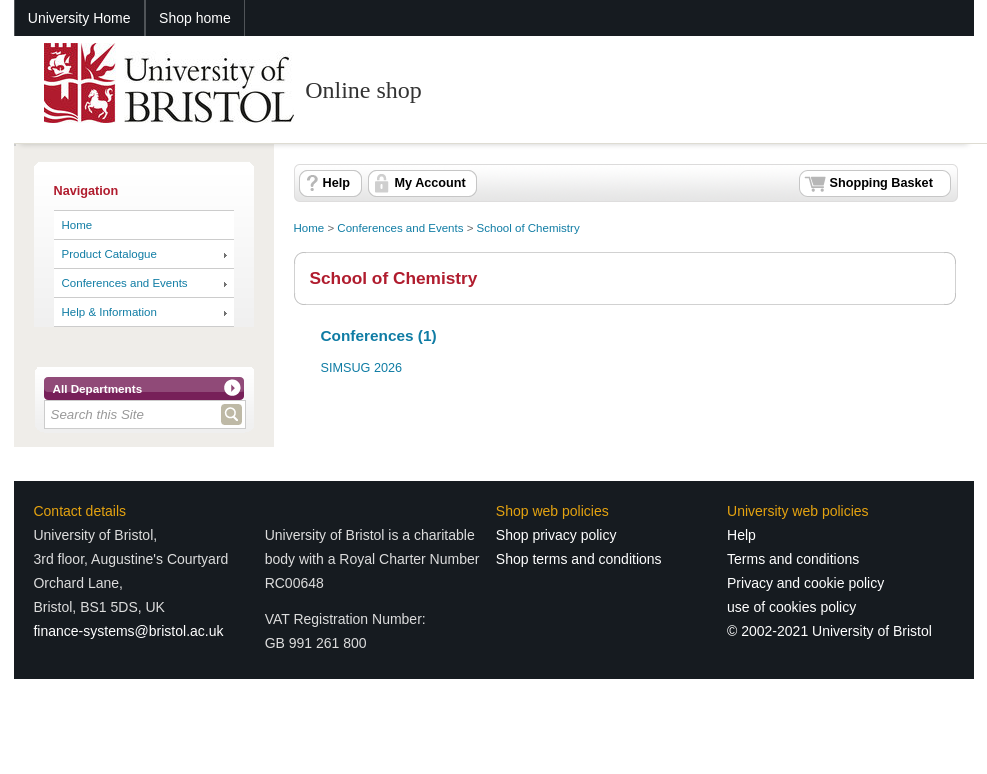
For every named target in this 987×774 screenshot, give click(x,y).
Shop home (195, 18)
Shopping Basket (881, 183)
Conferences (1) (379, 335)
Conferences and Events (125, 283)
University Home (79, 18)
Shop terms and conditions (579, 559)
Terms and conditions (793, 559)
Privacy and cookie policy (805, 583)
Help (336, 183)
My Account (430, 183)
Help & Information (109, 312)
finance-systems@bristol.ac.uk (128, 631)
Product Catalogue (109, 254)
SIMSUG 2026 (362, 368)
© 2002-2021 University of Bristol (829, 631)
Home (77, 225)
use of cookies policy (791, 607)
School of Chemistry (528, 228)
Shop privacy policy (556, 535)
